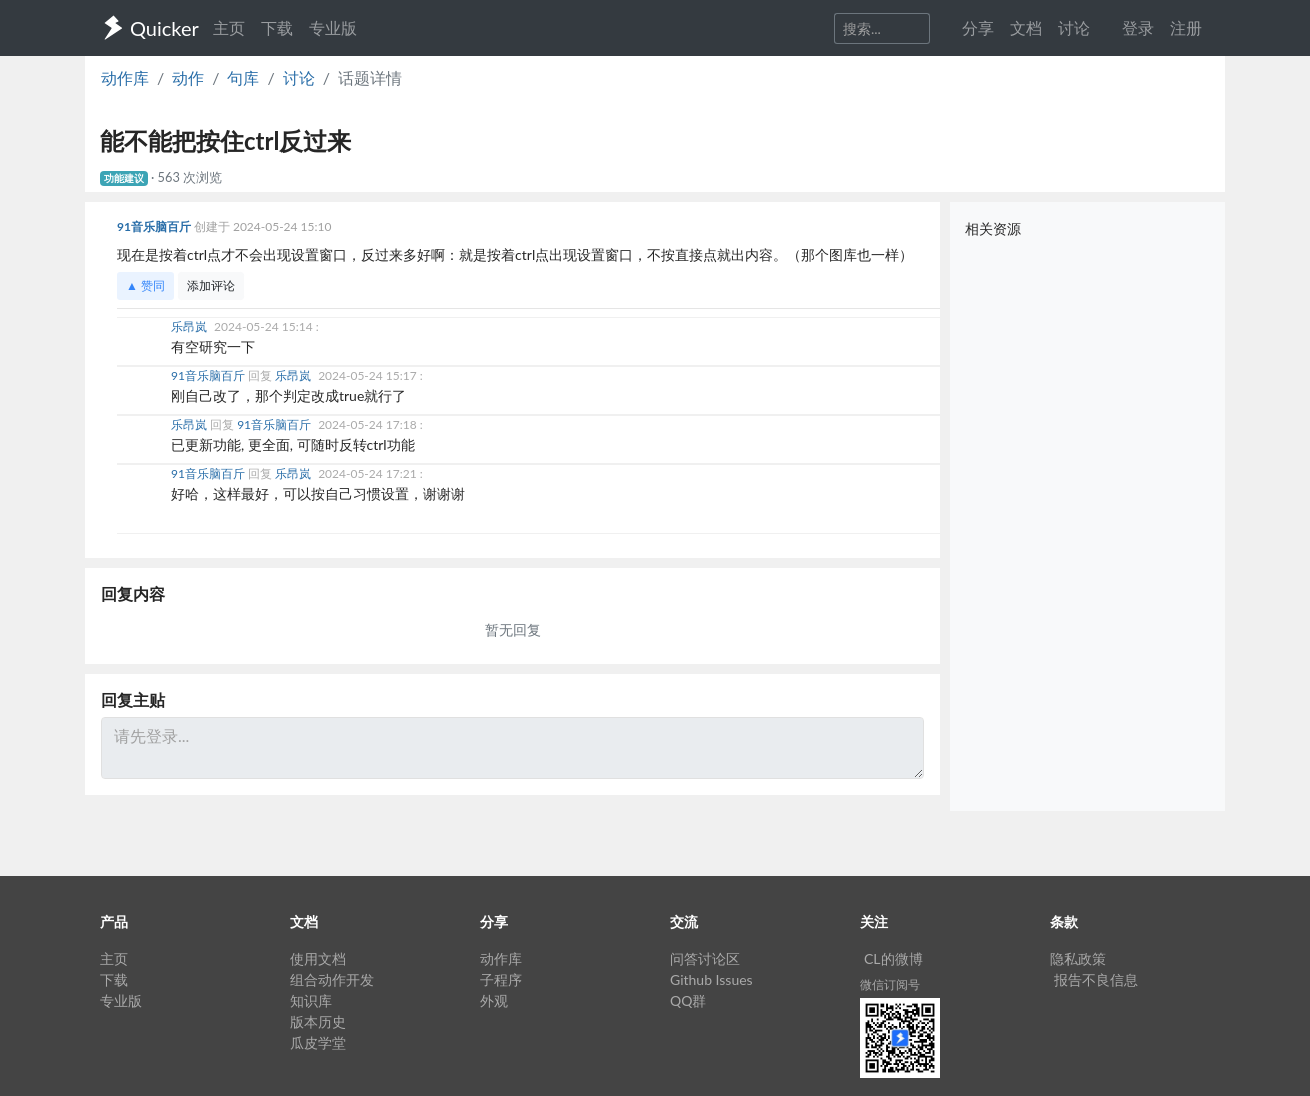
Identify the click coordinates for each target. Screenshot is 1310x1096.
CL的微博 (893, 958)
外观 (494, 1000)
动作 (188, 77)
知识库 (311, 1000)
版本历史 (318, 1021)
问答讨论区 (705, 958)
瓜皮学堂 (318, 1042)
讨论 (299, 77)
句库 (243, 77)
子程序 (501, 979)
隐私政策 (1078, 958)
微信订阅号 (890, 984)
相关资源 (993, 228)
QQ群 (688, 1000)
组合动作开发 (332, 979)
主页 (229, 27)
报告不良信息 (1096, 979)
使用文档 (318, 958)
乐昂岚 (190, 326)
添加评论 (211, 285)
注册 (1186, 27)
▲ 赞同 (145, 285)
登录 (1138, 27)
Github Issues (711, 979)
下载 (277, 27)
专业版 (333, 27)
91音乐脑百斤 (155, 226)
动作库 (125, 77)
